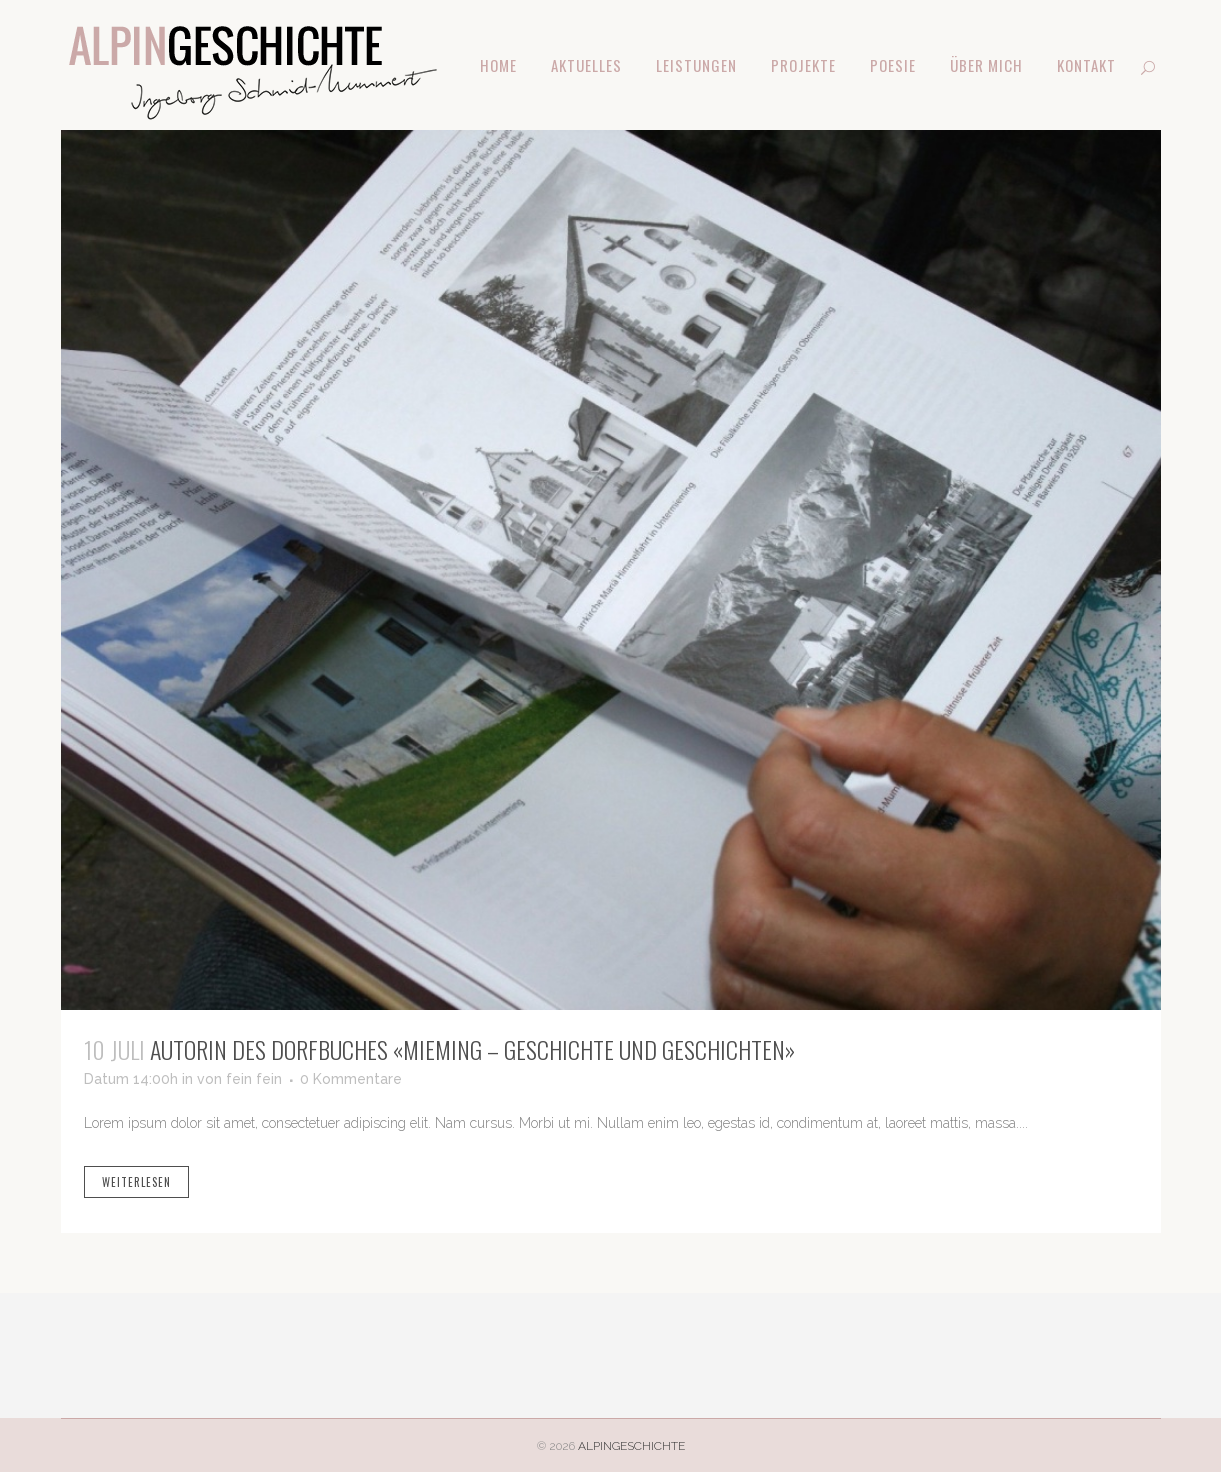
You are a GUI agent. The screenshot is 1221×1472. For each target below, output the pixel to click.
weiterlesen (136, 1182)
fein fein (254, 1079)
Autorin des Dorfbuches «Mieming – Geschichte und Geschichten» (472, 1049)
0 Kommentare (351, 1079)
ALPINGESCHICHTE (631, 1446)
